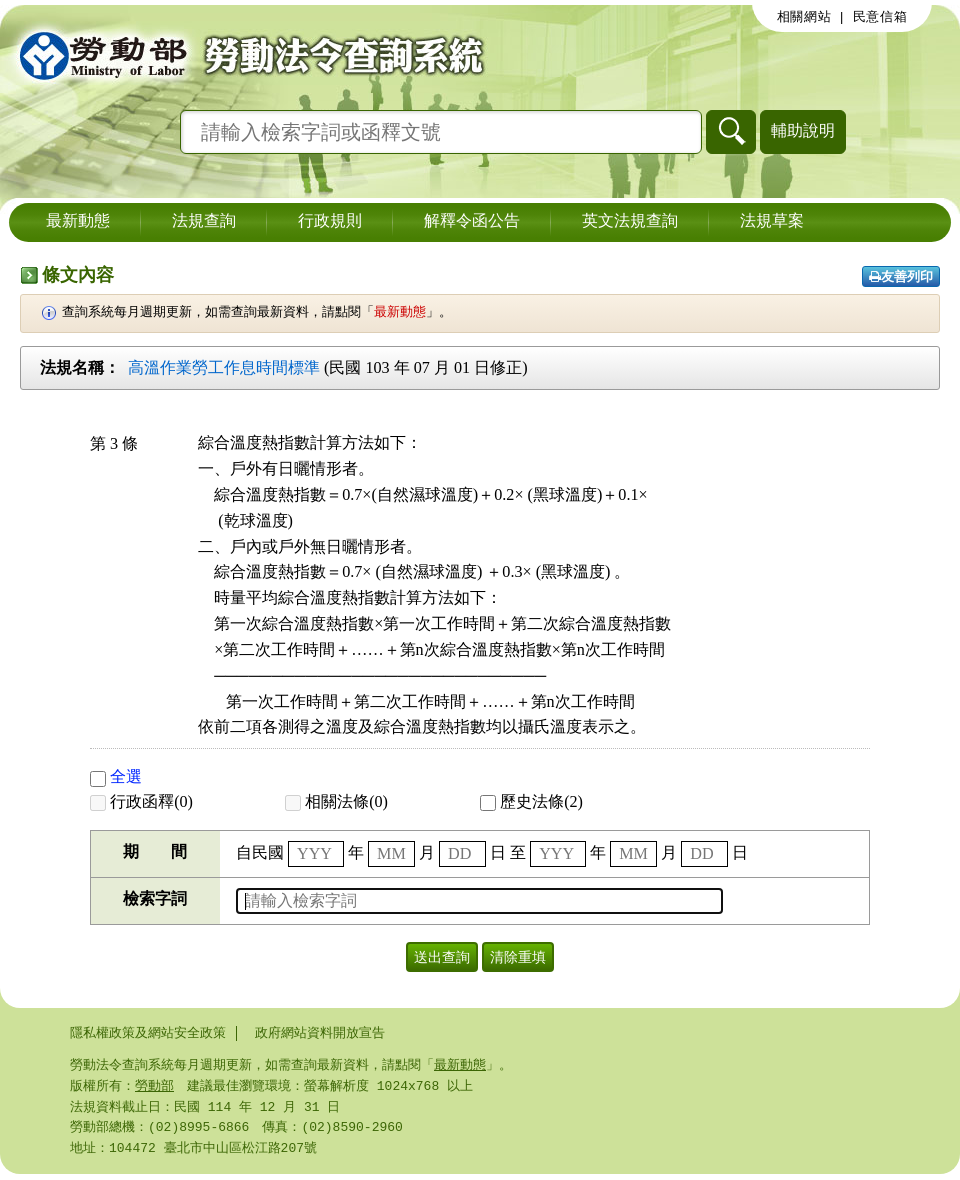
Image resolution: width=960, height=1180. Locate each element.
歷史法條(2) (531, 801)
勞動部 (154, 1088)
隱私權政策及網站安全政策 (148, 1033)
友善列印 (901, 276)
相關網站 (804, 17)
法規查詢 (204, 222)
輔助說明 (803, 130)
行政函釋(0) (141, 801)
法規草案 (772, 222)
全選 (116, 776)
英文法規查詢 (630, 222)
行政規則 (330, 222)
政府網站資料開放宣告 (320, 1033)
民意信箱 (880, 17)
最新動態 (78, 222)
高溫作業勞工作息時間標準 (224, 367)
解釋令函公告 (472, 222)
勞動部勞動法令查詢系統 (245, 55)
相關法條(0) (336, 801)
